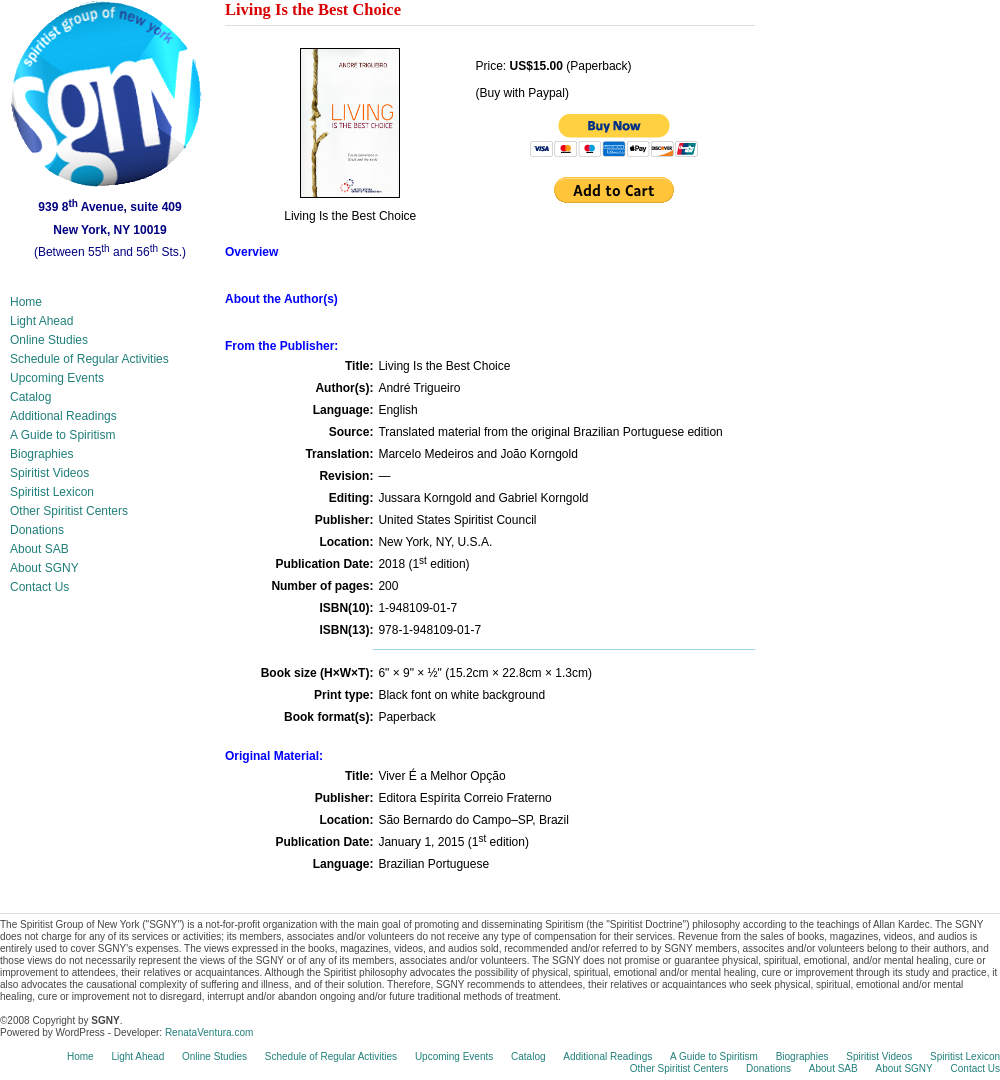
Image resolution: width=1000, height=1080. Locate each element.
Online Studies (49, 340)
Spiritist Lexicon (52, 492)
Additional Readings (63, 416)
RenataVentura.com (209, 1032)
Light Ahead (41, 321)
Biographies (41, 454)
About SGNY (44, 568)
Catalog (30, 397)
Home (26, 302)
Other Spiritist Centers (69, 511)
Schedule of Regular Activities (89, 359)
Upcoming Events (57, 378)
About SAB (39, 549)
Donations (37, 530)
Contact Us (39, 587)
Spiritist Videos (49, 473)
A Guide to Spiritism (62, 435)
